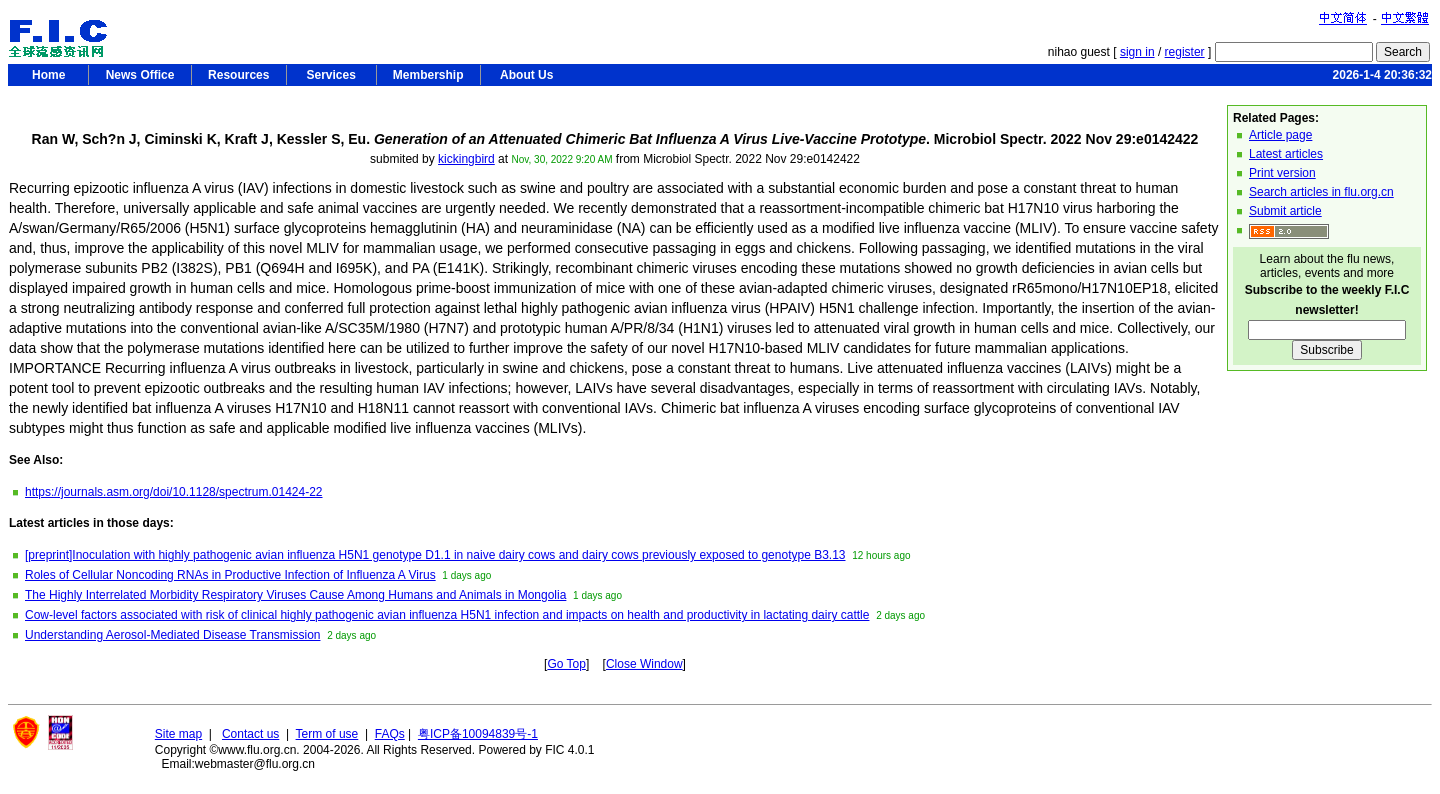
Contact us (250, 734)
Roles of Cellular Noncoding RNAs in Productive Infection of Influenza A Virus (230, 575)
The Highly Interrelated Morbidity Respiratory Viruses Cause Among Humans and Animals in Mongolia (295, 595)
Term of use (327, 734)
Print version (1282, 173)
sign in (1137, 52)
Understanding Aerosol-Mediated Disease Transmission (172, 635)
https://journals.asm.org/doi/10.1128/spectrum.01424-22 (174, 492)
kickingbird (466, 159)
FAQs (390, 734)
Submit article (1285, 211)
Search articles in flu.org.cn (1321, 192)
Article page (1280, 135)
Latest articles (1286, 154)
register (1185, 52)
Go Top (566, 664)
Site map (178, 734)
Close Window (644, 664)
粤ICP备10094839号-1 (478, 734)
